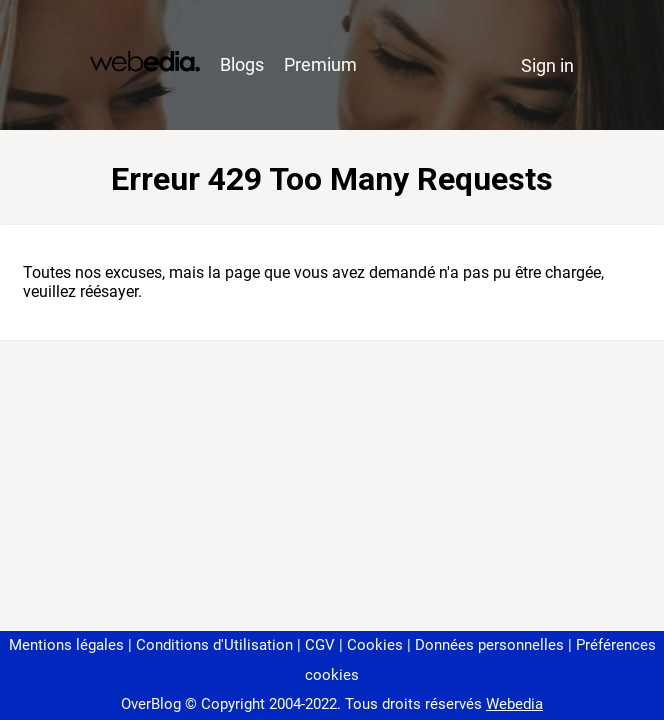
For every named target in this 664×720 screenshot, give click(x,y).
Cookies (375, 645)
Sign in (547, 65)
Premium (320, 64)
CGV (320, 645)
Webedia (514, 704)
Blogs (242, 64)
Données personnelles (489, 645)
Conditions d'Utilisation (214, 645)
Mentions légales (66, 645)
